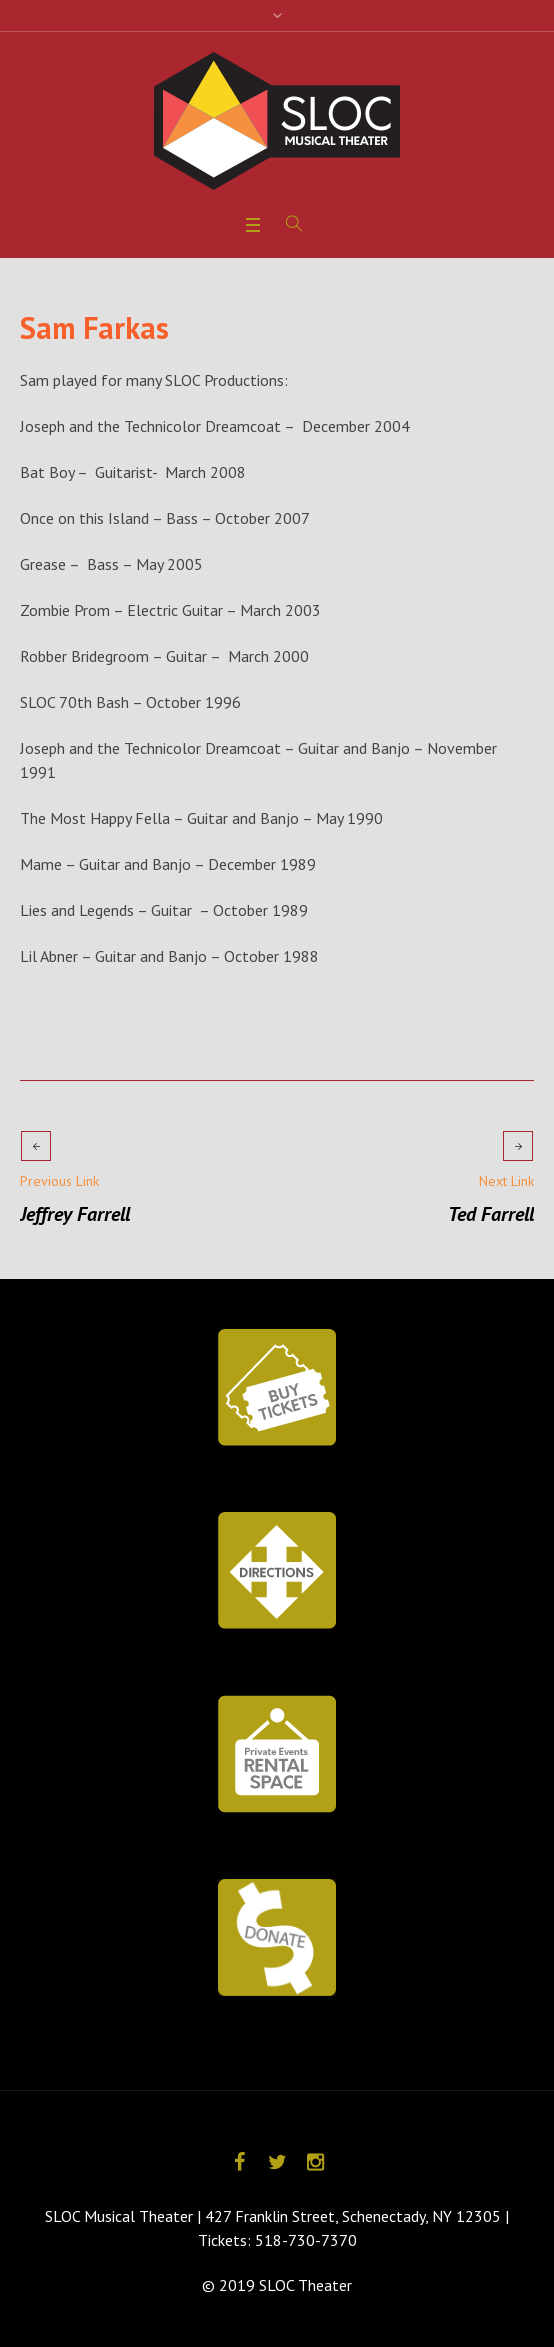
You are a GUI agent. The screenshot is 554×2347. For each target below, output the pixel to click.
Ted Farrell (491, 1214)
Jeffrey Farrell (75, 1214)
